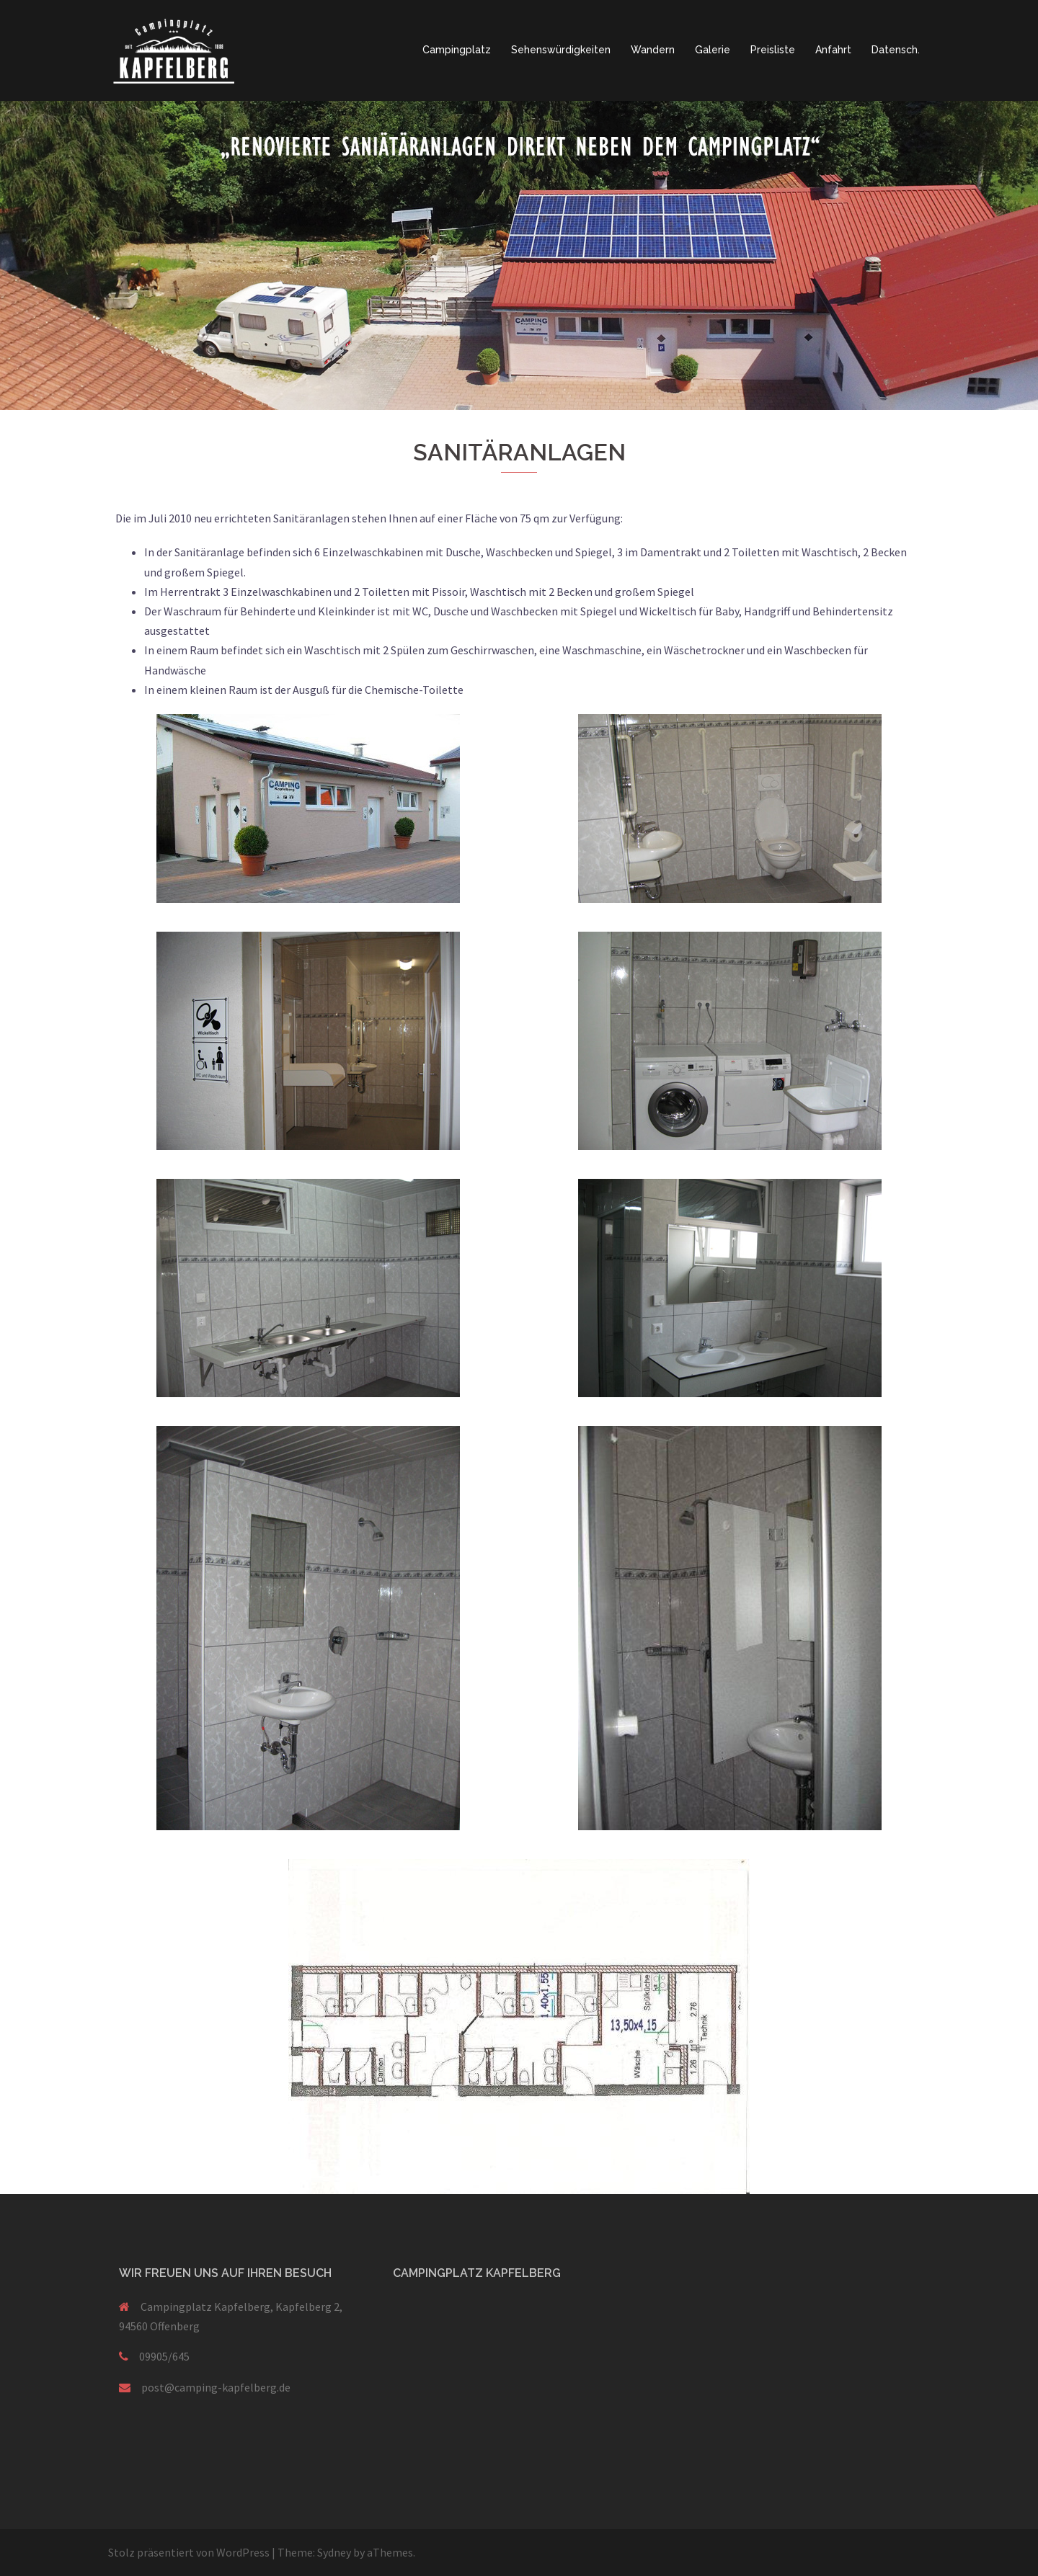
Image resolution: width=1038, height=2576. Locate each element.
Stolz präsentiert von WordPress (189, 2552)
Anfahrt (833, 49)
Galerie (712, 49)
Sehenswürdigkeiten (561, 49)
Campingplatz (456, 49)
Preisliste (772, 49)
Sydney (334, 2552)
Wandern (653, 49)
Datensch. (895, 49)
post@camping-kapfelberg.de (215, 2387)
